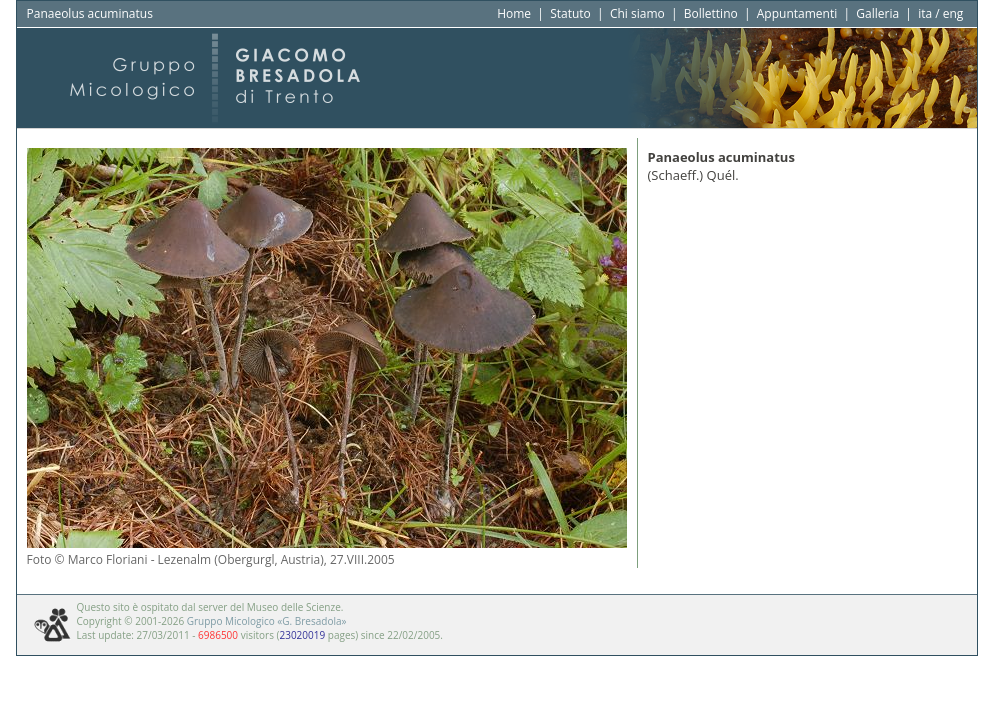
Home (514, 13)
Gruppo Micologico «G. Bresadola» (267, 621)
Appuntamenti (797, 13)
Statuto (570, 13)
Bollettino (711, 13)
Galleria (877, 13)
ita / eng (940, 13)
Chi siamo (637, 13)
